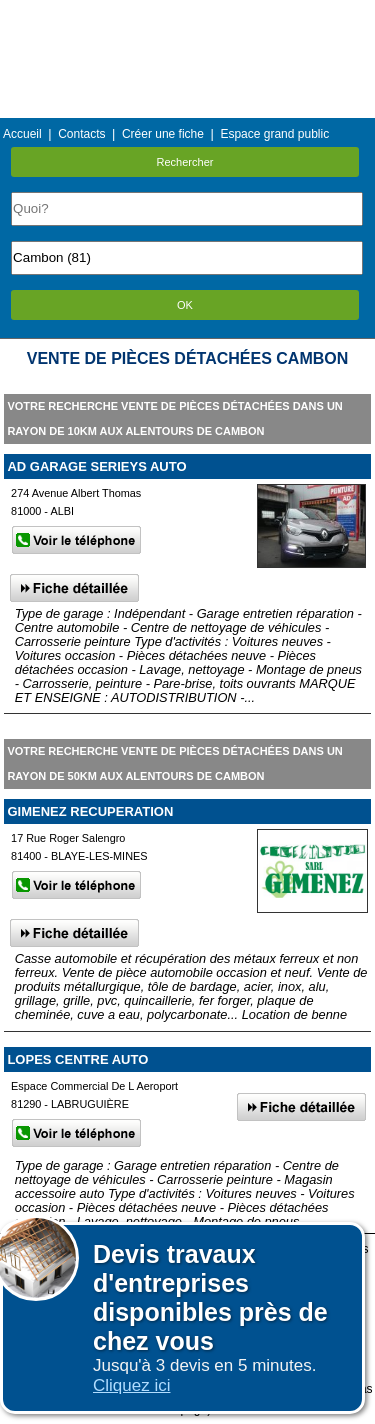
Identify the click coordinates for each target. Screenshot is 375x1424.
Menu (187, 14)
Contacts (81, 134)
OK (185, 305)
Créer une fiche (163, 134)
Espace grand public (274, 134)
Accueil (22, 134)
